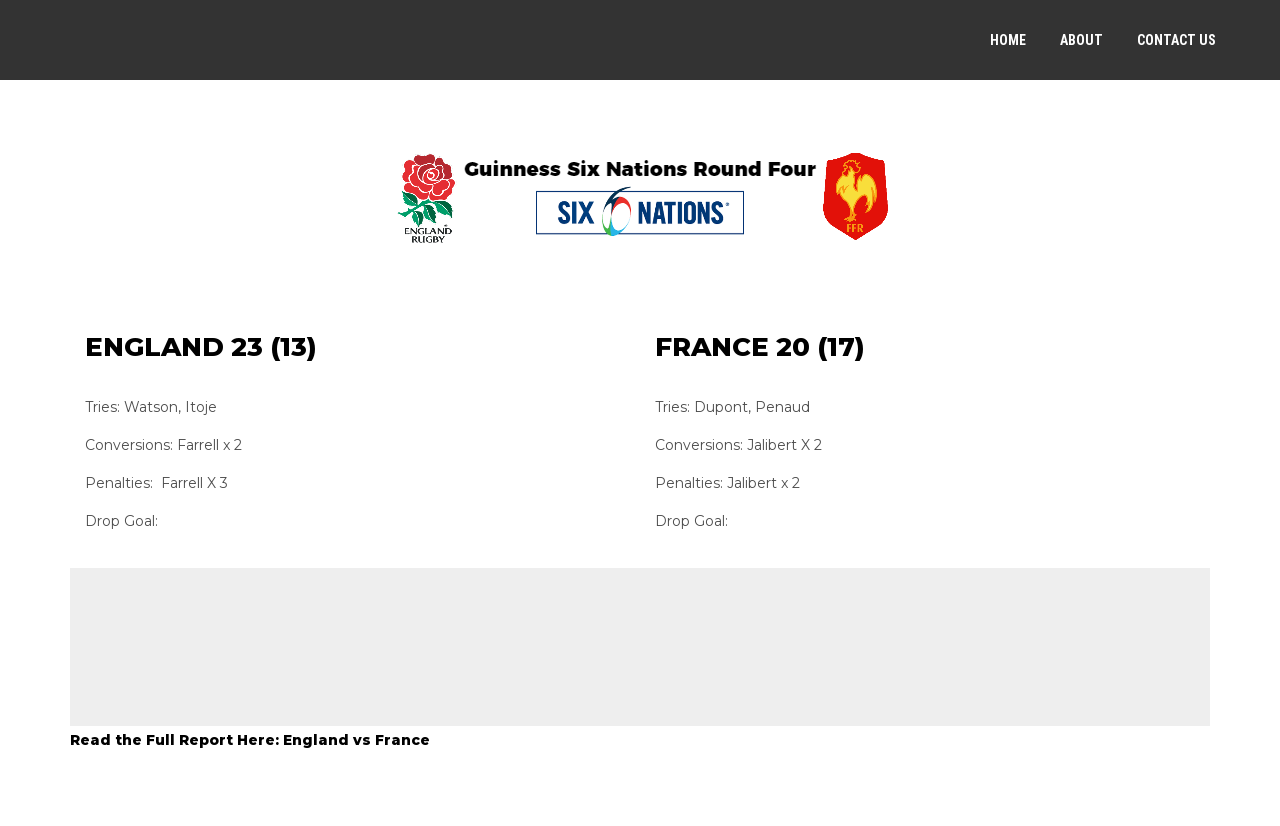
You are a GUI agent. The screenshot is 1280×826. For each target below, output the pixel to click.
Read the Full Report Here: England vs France (250, 740)
